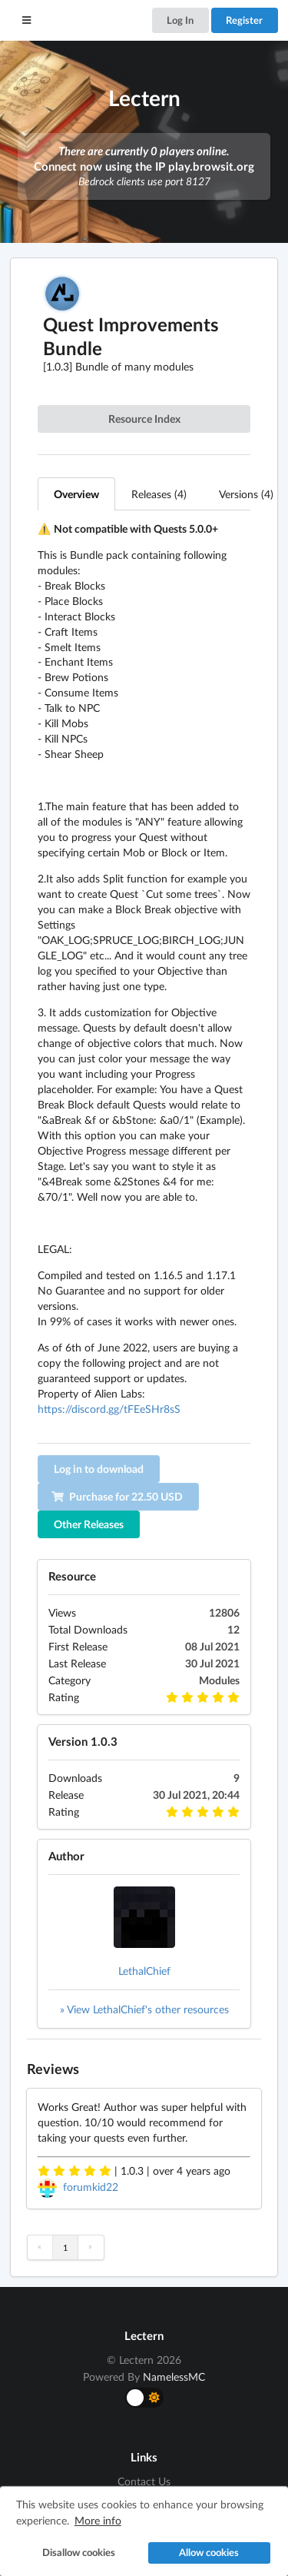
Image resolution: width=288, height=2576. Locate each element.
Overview (76, 493)
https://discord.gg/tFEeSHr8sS (109, 1408)
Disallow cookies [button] (78, 2552)
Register (244, 20)
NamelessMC (174, 2376)
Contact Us (144, 2481)
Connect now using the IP (144, 166)
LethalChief (144, 1970)
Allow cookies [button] (209, 2552)
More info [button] (97, 2520)
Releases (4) (159, 493)
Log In (180, 20)
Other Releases (89, 1524)
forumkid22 (90, 2186)
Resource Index (144, 418)
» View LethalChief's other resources (144, 2009)
